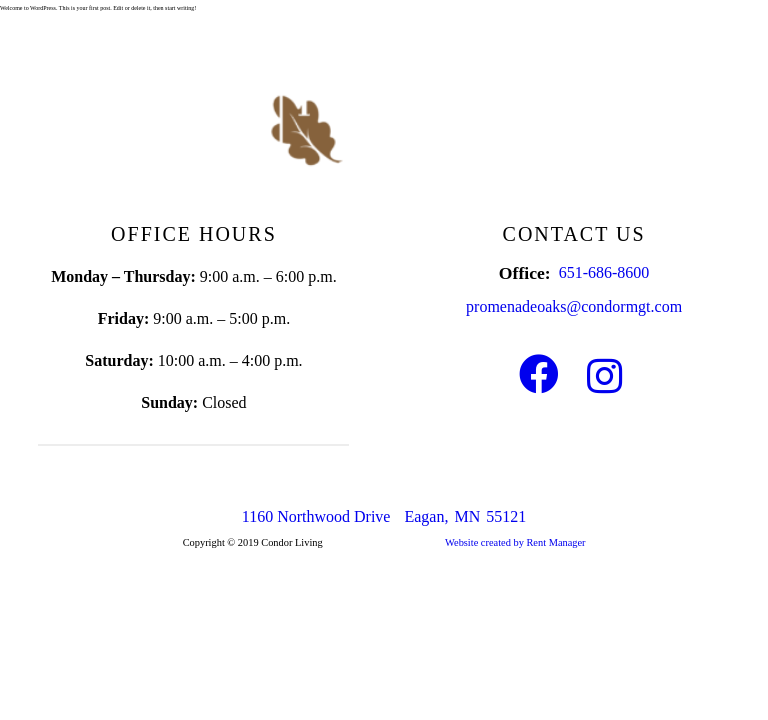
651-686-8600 (604, 272)
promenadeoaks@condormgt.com (574, 306)
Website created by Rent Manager (515, 542)
